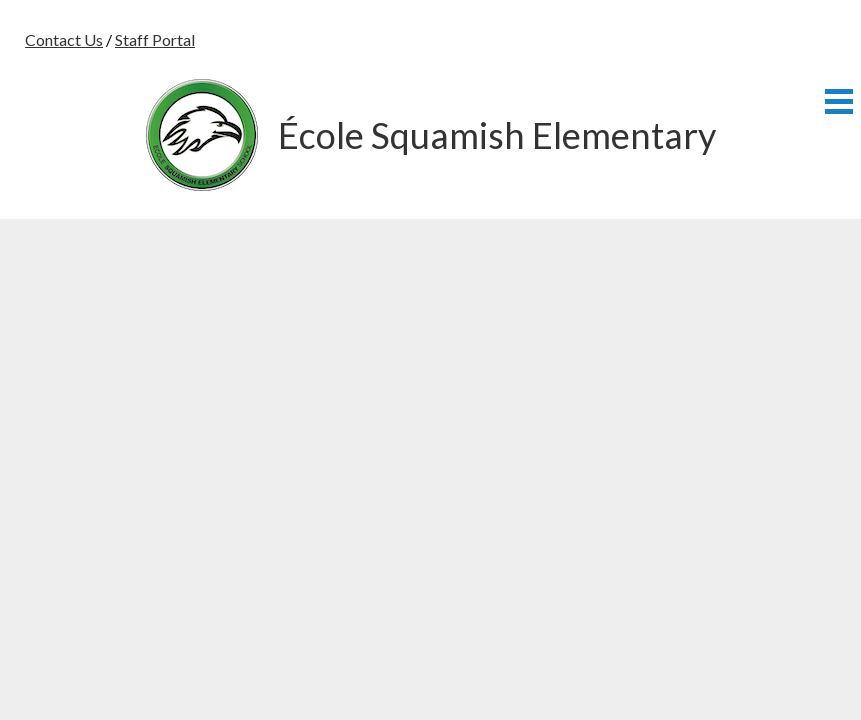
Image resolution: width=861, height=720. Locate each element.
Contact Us (64, 39)
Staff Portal (155, 39)
